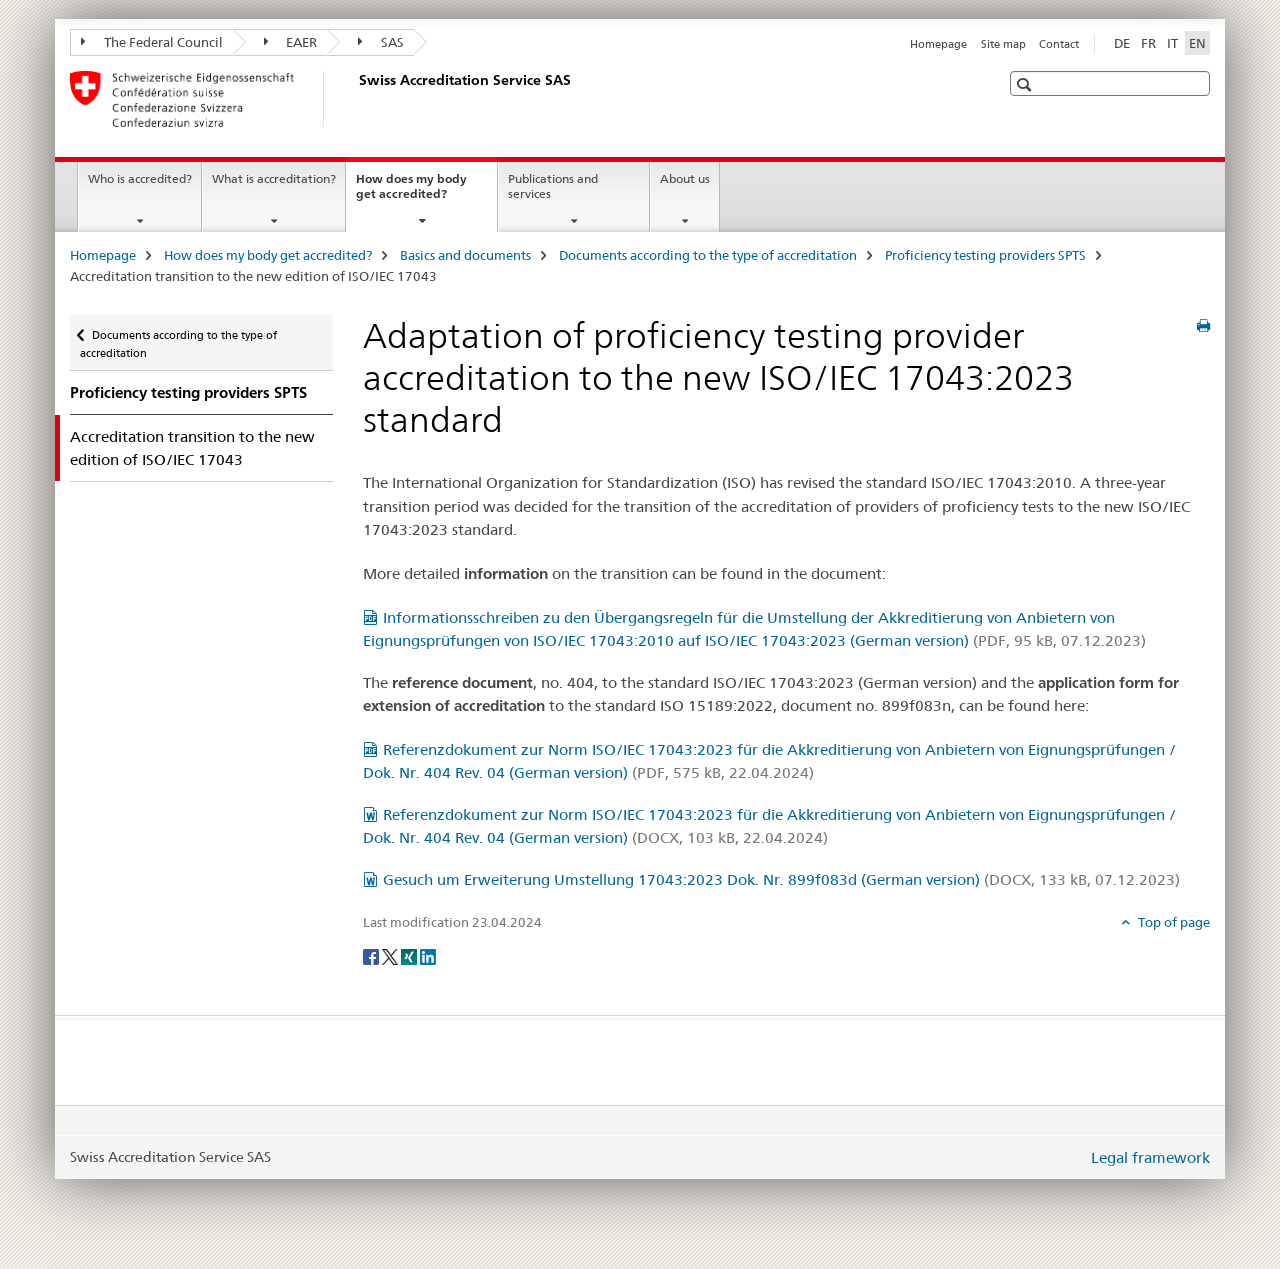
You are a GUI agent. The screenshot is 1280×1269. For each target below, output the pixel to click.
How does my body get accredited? (423, 193)
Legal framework (1150, 1157)
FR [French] (1148, 43)
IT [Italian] (1172, 43)
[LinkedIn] (428, 956)
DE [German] (1122, 43)
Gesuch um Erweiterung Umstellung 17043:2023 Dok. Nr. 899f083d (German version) (781, 879)
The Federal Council (152, 42)
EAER (291, 42)
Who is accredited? (140, 178)
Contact (1059, 44)
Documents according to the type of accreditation (708, 255)
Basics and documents (465, 255)
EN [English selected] (1197, 43)
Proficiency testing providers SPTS (985, 255)
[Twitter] (391, 956)
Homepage (938, 44)
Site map (1003, 44)
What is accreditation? (274, 178)
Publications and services (553, 186)
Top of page (1172, 922)
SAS (381, 42)
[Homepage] (355, 99)
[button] (1026, 84)
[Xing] (410, 956)
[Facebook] (372, 956)
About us (685, 178)
